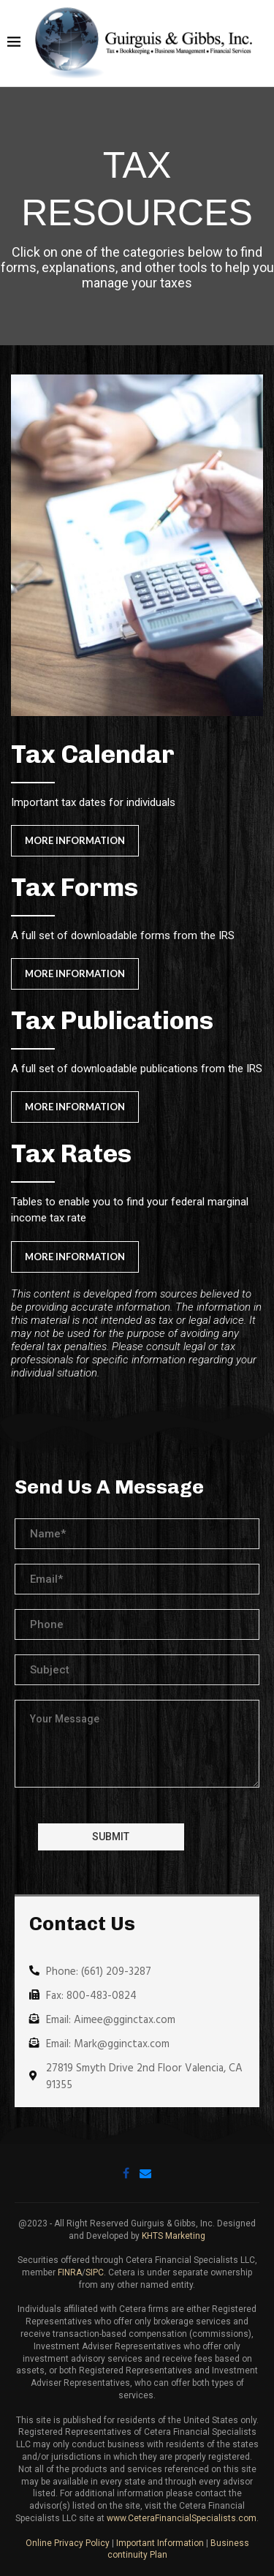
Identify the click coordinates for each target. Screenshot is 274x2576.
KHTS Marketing (173, 2236)
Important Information (160, 2543)
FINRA (70, 2272)
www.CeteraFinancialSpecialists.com (181, 2518)
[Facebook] (126, 2173)
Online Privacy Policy (68, 2543)
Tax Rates (71, 1153)
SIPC (94, 2272)
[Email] (145, 2173)
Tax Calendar (93, 754)
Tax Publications (112, 1020)
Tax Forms (74, 887)
